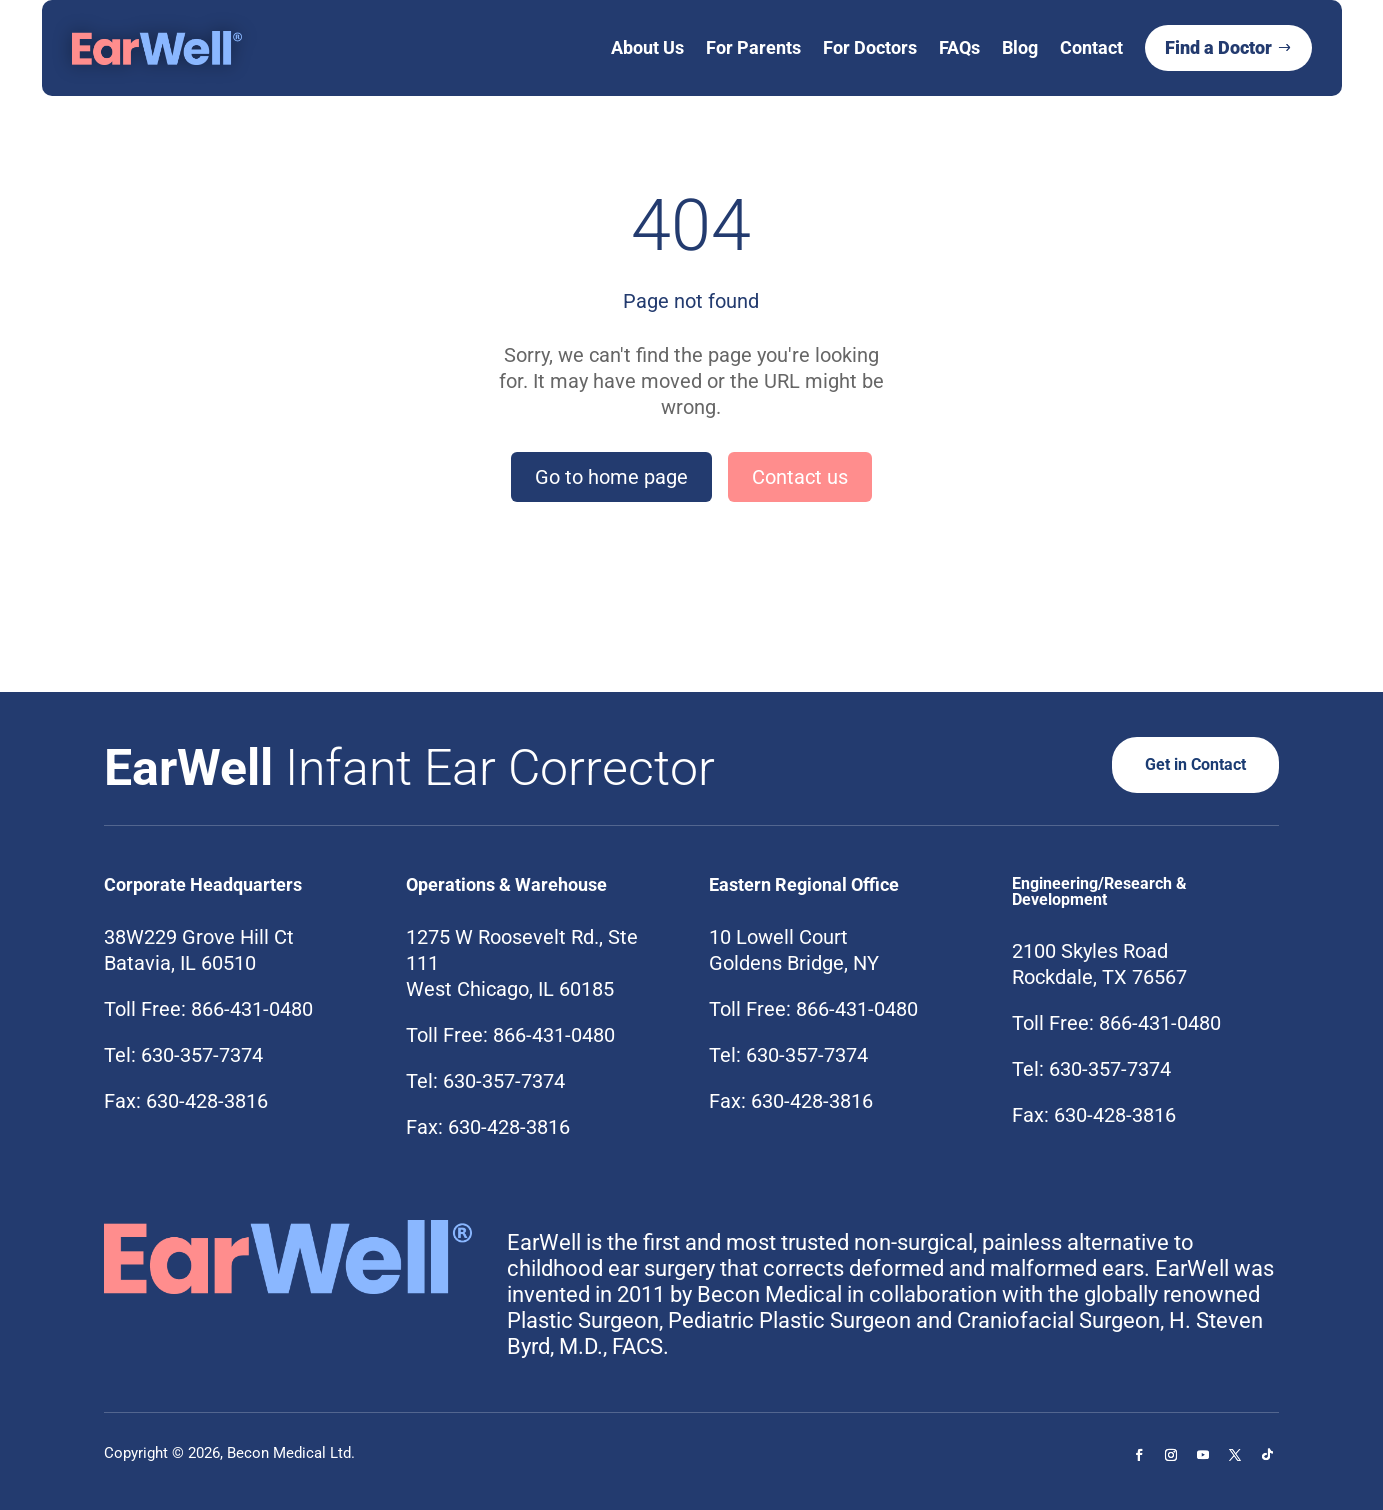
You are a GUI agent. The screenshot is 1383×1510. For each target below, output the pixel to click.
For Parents (753, 47)
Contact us (800, 477)
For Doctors (870, 47)
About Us (647, 47)
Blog (1020, 47)
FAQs (959, 47)
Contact (1091, 47)
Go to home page (611, 477)
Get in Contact (1189, 764)
